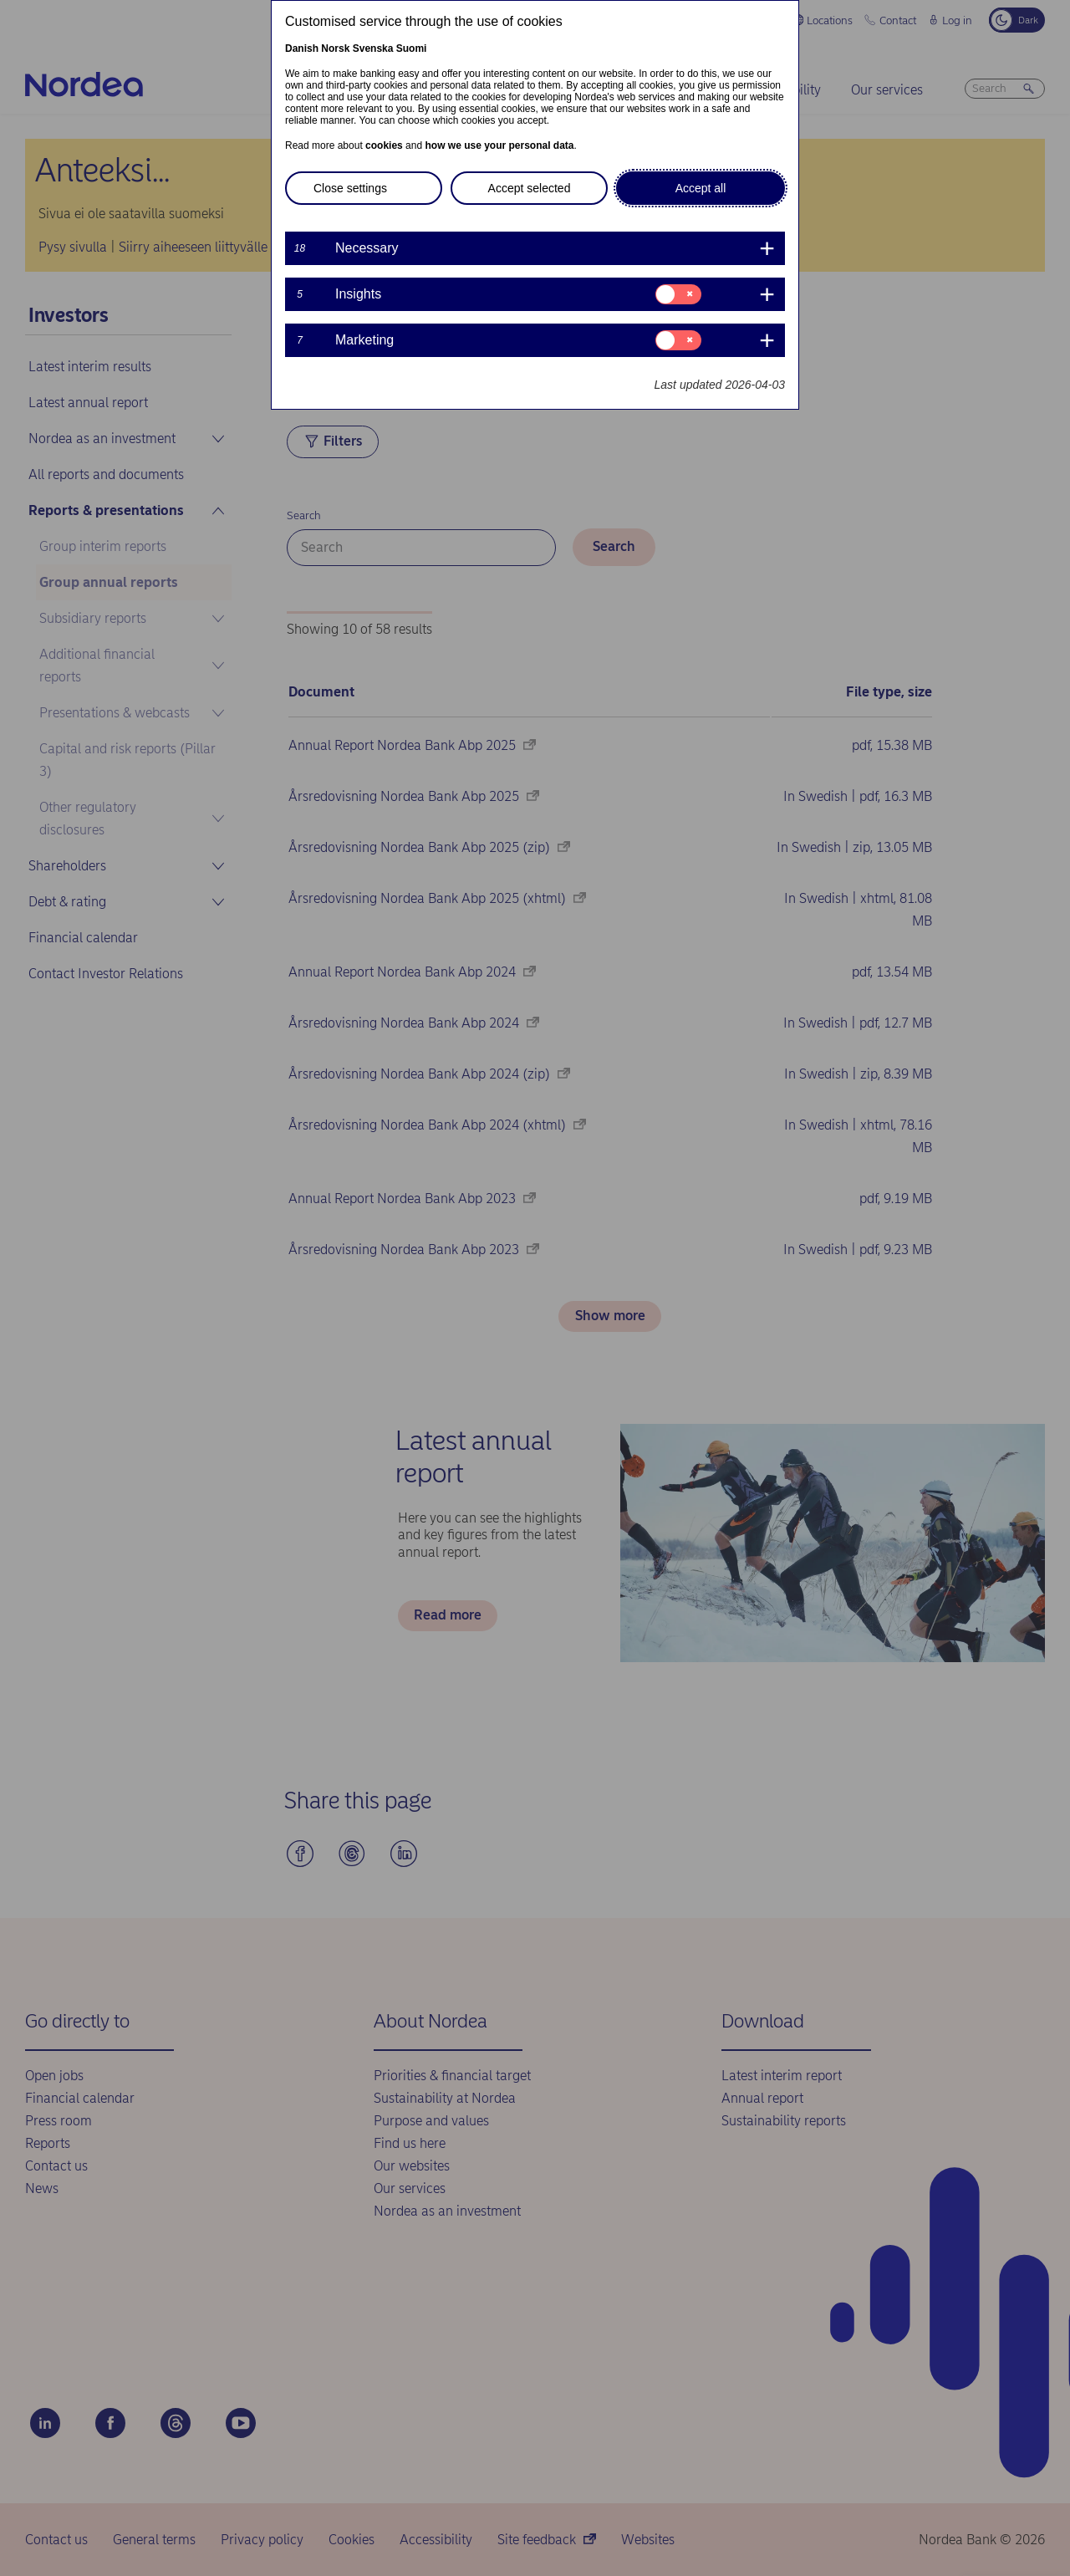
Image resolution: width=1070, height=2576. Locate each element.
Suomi (411, 48)
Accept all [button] (700, 188)
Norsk (335, 48)
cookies (384, 145)
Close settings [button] (350, 188)
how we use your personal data (499, 145)
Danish (301, 48)
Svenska (373, 48)
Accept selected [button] (529, 188)
